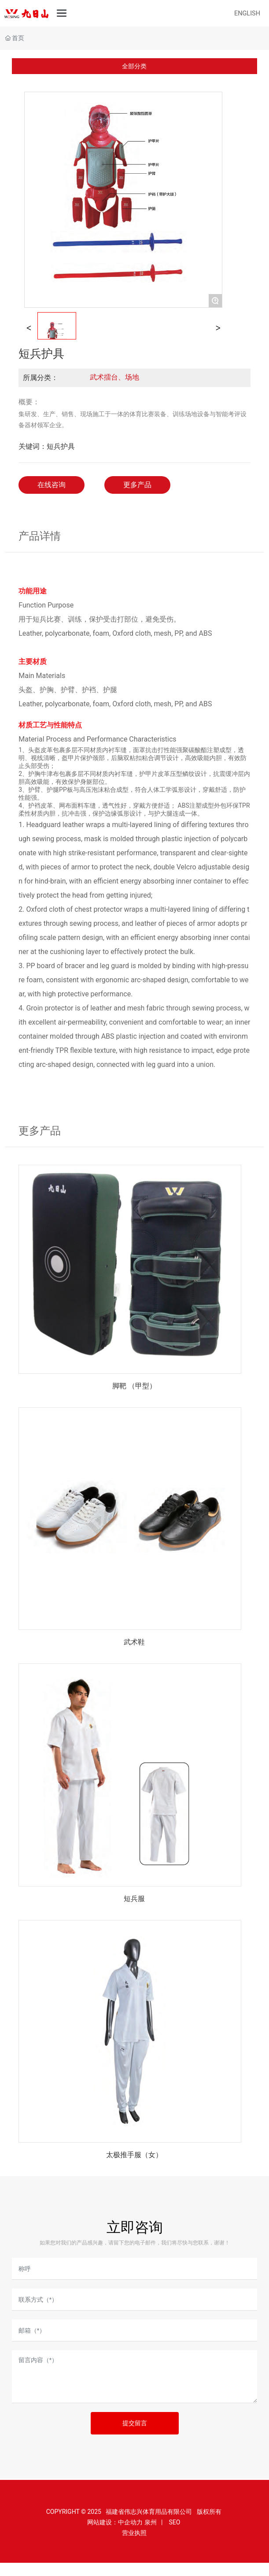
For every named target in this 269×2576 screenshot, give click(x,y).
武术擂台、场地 (114, 377)
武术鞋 (134, 1642)
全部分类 (134, 66)
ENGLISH (247, 13)
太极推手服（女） (134, 2154)
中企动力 (130, 2522)
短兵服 (134, 1898)
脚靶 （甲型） (134, 1386)
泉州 (150, 2522)
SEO (174, 2522)
